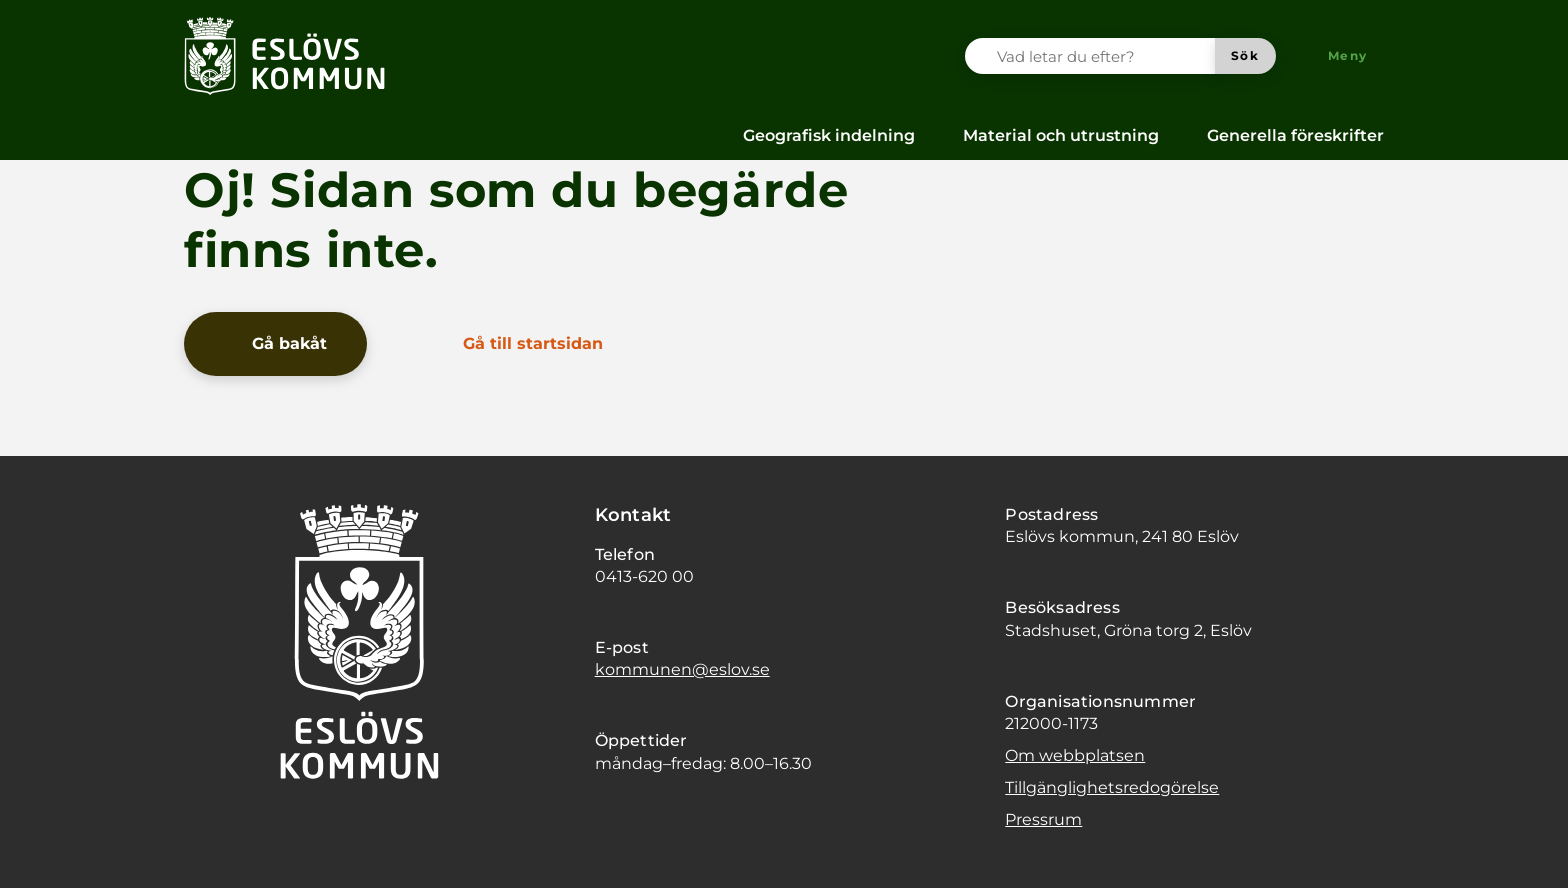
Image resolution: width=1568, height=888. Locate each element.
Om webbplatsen (1075, 755)
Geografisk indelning (829, 135)
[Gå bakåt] (275, 344)
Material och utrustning (1061, 135)
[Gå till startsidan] (519, 344)
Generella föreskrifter (1295, 135)
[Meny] (1338, 56)
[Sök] (1245, 56)
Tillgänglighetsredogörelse (1112, 787)
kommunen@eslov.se (682, 669)
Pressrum (1043, 819)
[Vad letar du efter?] (1102, 56)
